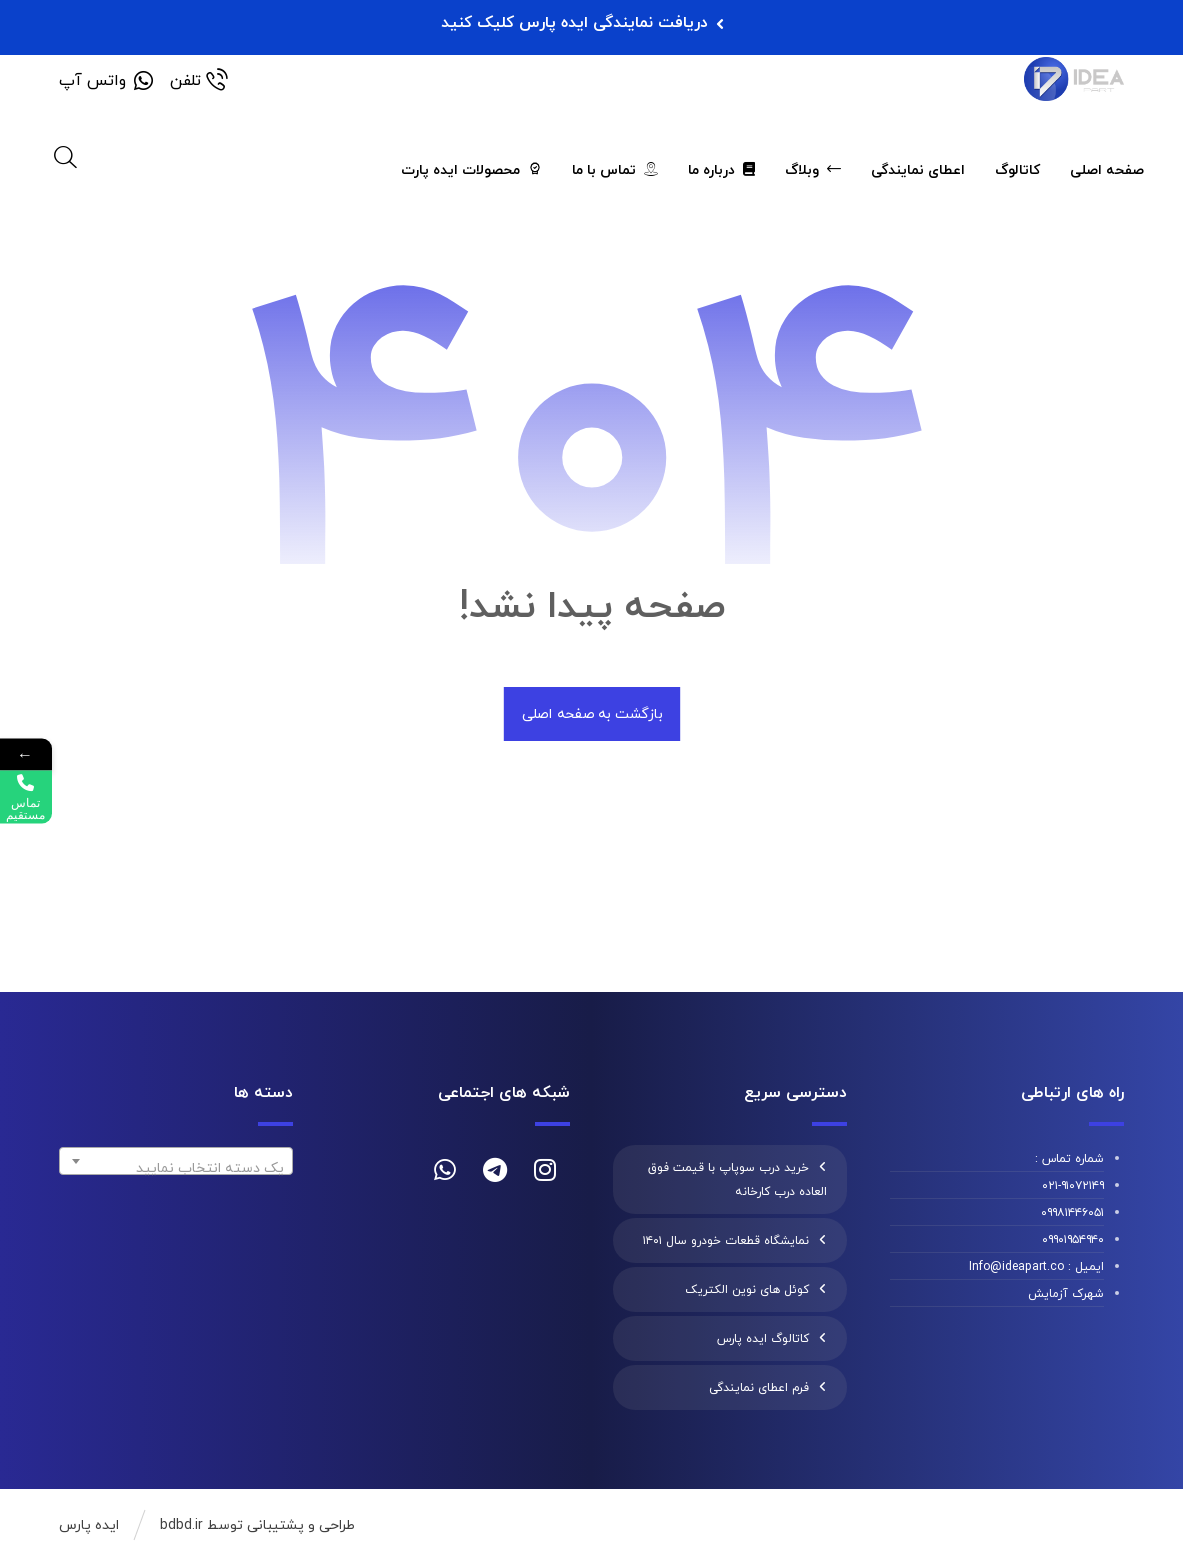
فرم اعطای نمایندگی (759, 1388)
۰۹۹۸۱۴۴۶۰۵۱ (1072, 1213)
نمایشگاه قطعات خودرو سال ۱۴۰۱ (726, 1241)
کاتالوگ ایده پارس (763, 1339)
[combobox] (176, 1161)
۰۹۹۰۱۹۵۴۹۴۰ (1073, 1240)
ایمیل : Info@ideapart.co (1036, 1267)
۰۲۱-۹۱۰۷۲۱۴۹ (1073, 1186)
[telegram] (495, 1170)
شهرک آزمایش (1066, 1294)
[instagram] (545, 1170)
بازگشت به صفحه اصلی (591, 714)
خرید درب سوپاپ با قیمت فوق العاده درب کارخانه (737, 1180)
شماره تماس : (1069, 1159)
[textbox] (176, 1169)
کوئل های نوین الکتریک (747, 1290)
